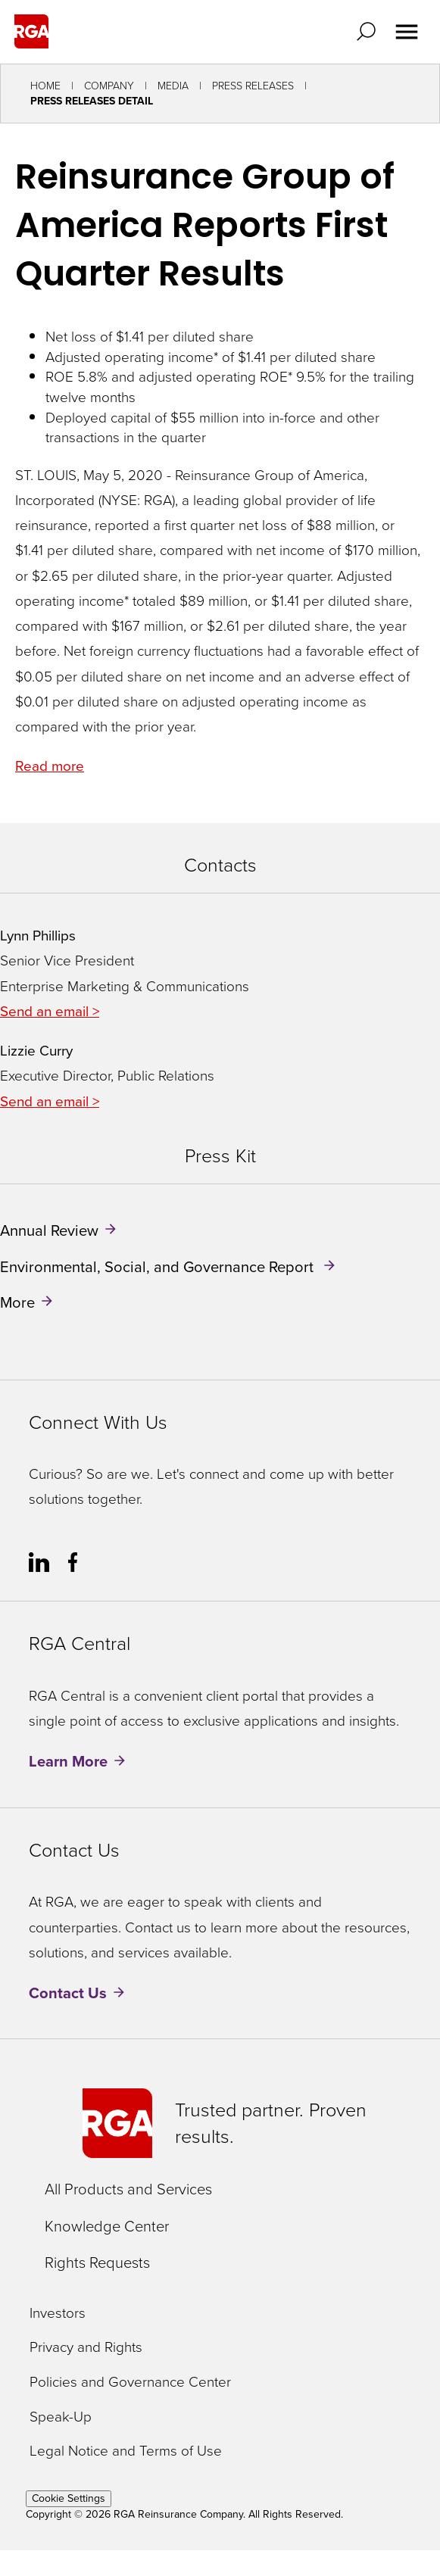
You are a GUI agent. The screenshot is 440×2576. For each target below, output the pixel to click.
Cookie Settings (68, 2498)
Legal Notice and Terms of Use (126, 2451)
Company (109, 86)
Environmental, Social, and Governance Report (158, 1266)
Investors (58, 2313)
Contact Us (68, 1993)
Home (45, 86)
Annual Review (49, 1230)
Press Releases (253, 86)
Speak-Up (61, 2417)
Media (173, 86)
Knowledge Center (107, 2226)
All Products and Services (128, 2189)
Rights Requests (97, 2262)
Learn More (68, 1761)
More (17, 1302)
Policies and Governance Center (130, 2382)
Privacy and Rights (86, 2347)
